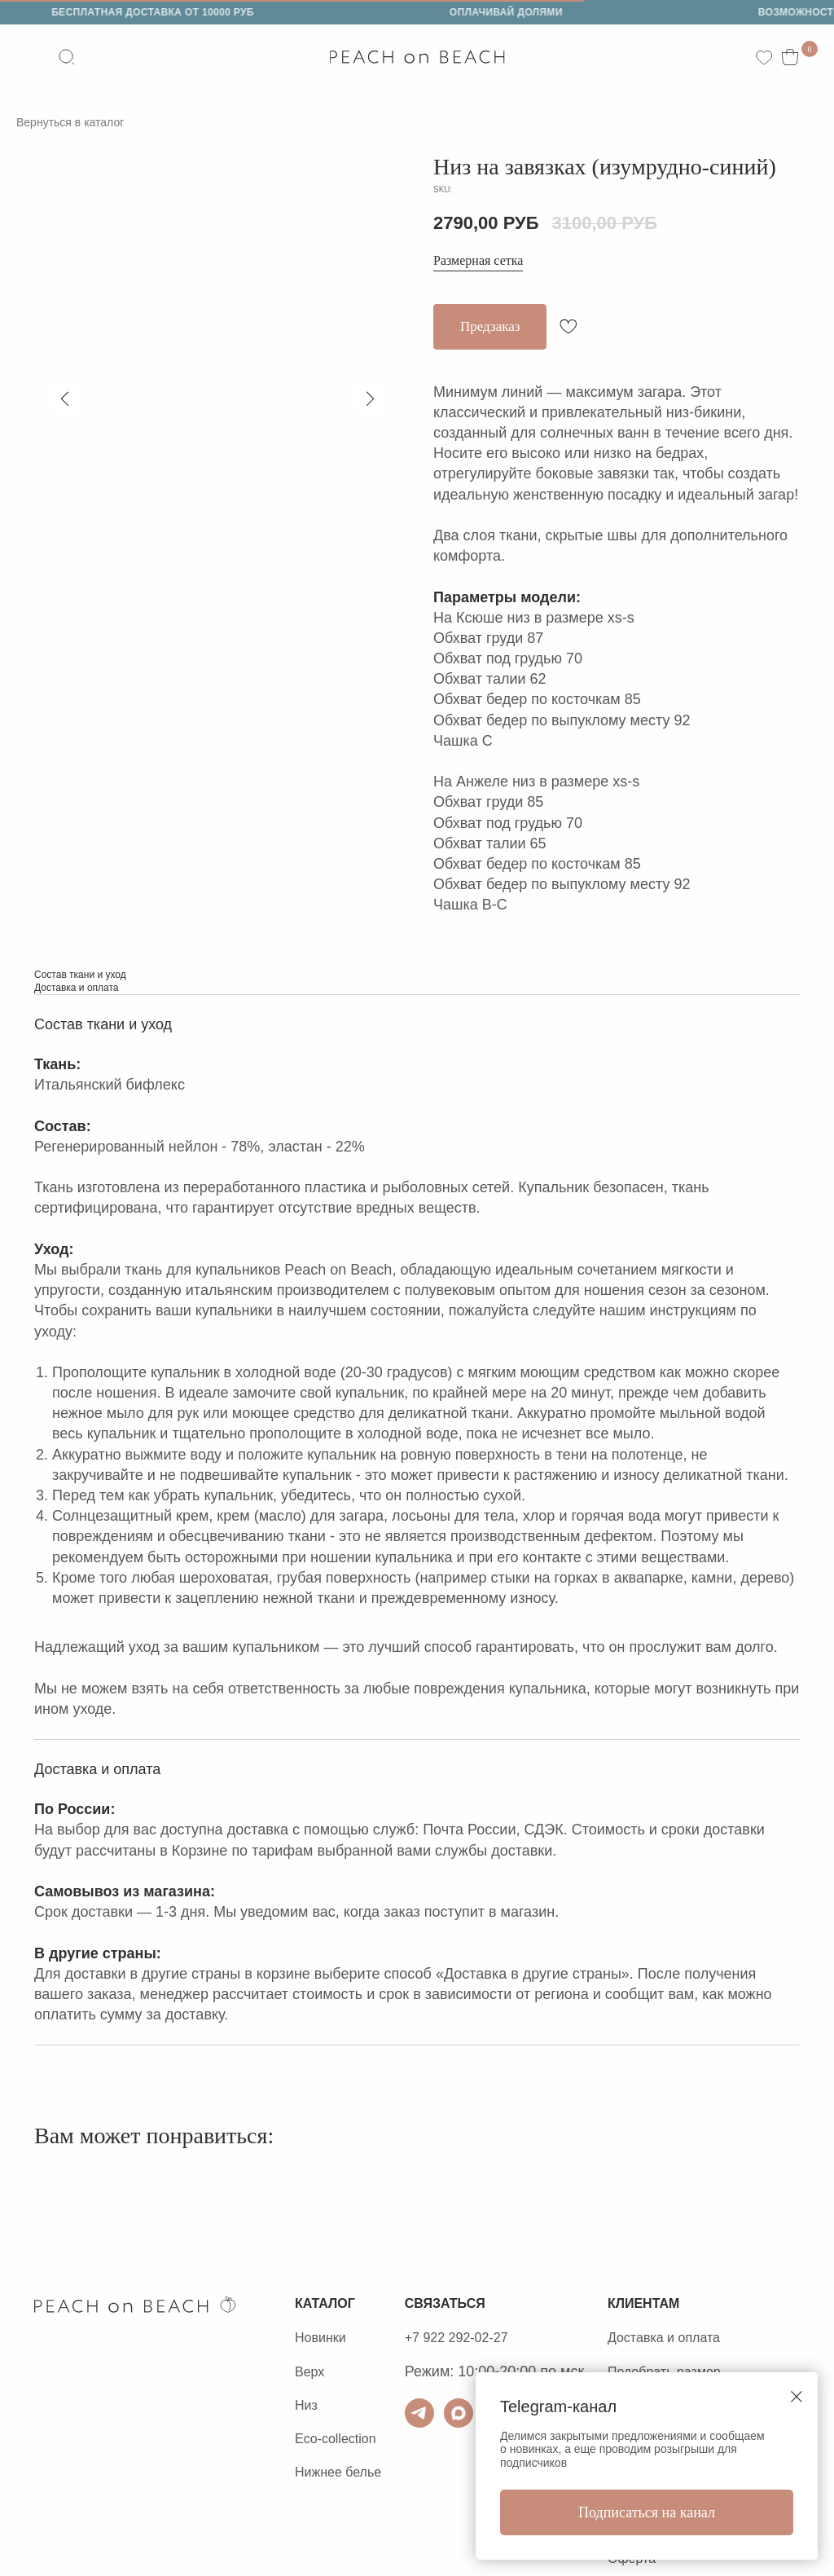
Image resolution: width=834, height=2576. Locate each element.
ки (345, 2339)
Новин (316, 2339)
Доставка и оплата (736, 2339)
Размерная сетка (483, 262)
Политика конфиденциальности (142, 2440)
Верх (311, 2373)
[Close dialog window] (796, 2397)
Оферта (61, 2473)
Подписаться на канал (646, 2512)
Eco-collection (340, 2440)
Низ (307, 2406)
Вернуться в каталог (77, 122)
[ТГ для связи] (457, 2414)
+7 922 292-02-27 (500, 2339)
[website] (70, 57)
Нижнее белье (343, 2473)
